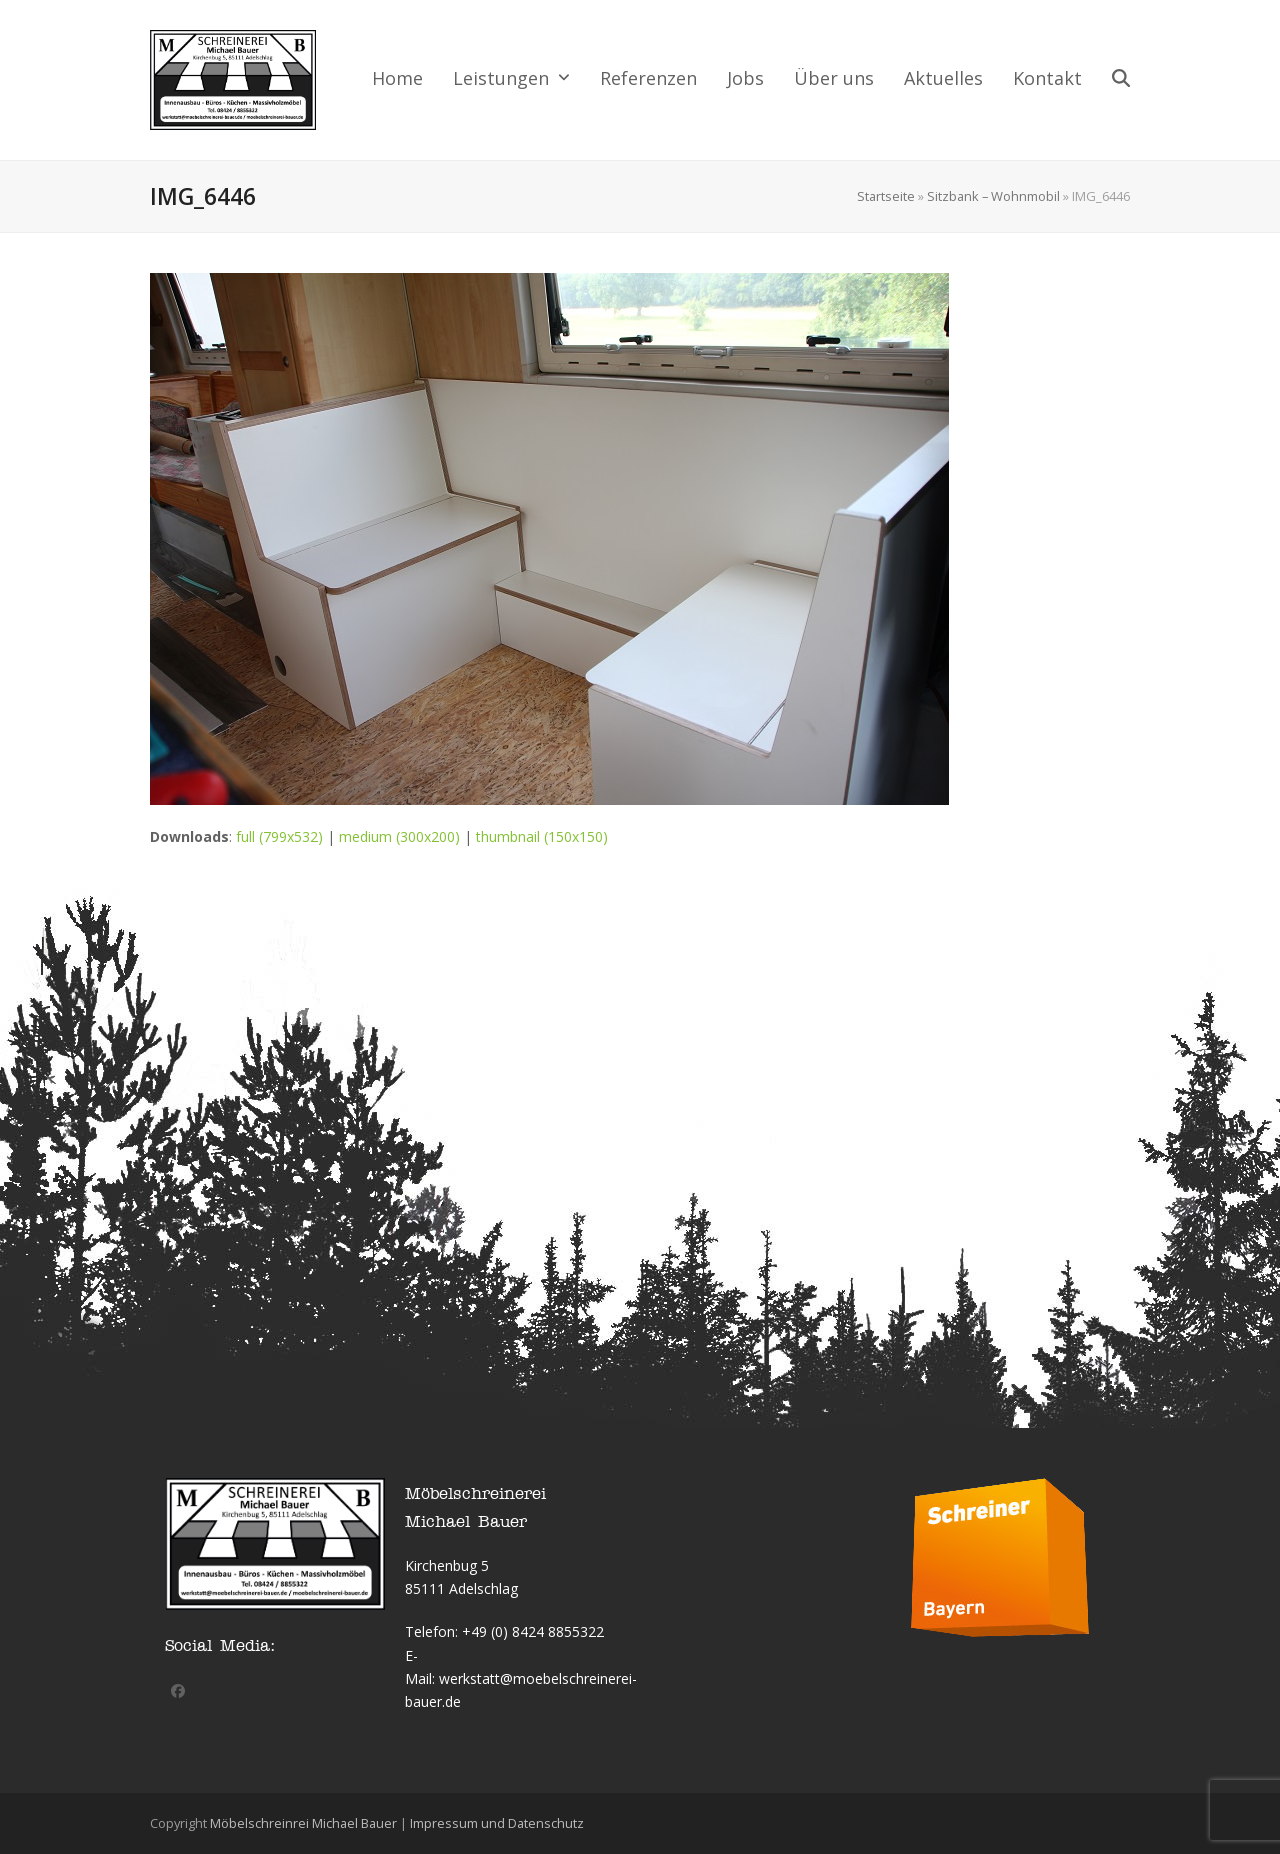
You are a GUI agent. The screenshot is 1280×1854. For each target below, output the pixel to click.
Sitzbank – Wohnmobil (993, 196)
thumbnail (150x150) (542, 836)
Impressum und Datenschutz (497, 1823)
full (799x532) (279, 836)
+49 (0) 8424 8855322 (533, 1631)
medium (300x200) (399, 836)
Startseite (886, 196)
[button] (1121, 80)
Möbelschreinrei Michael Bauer (303, 1823)
